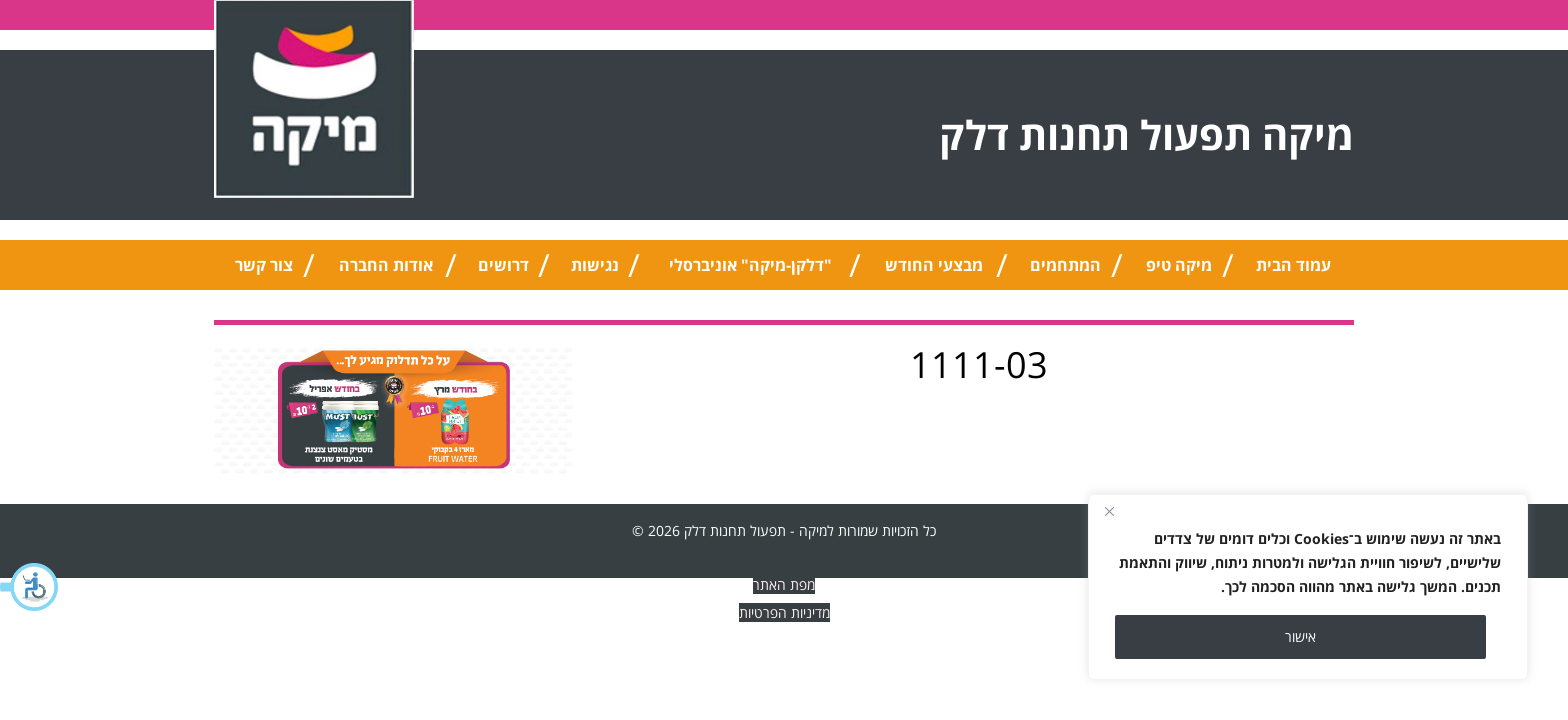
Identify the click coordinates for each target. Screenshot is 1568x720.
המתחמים (1065, 265)
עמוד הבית (1293, 265)
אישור (1300, 636)
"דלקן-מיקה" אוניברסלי (750, 265)
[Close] (1109, 511)
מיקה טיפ (1179, 265)
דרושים (503, 265)
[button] (30, 587)
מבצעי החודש (934, 265)
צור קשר (264, 265)
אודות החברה (386, 265)
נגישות (595, 265)
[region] (1308, 587)
